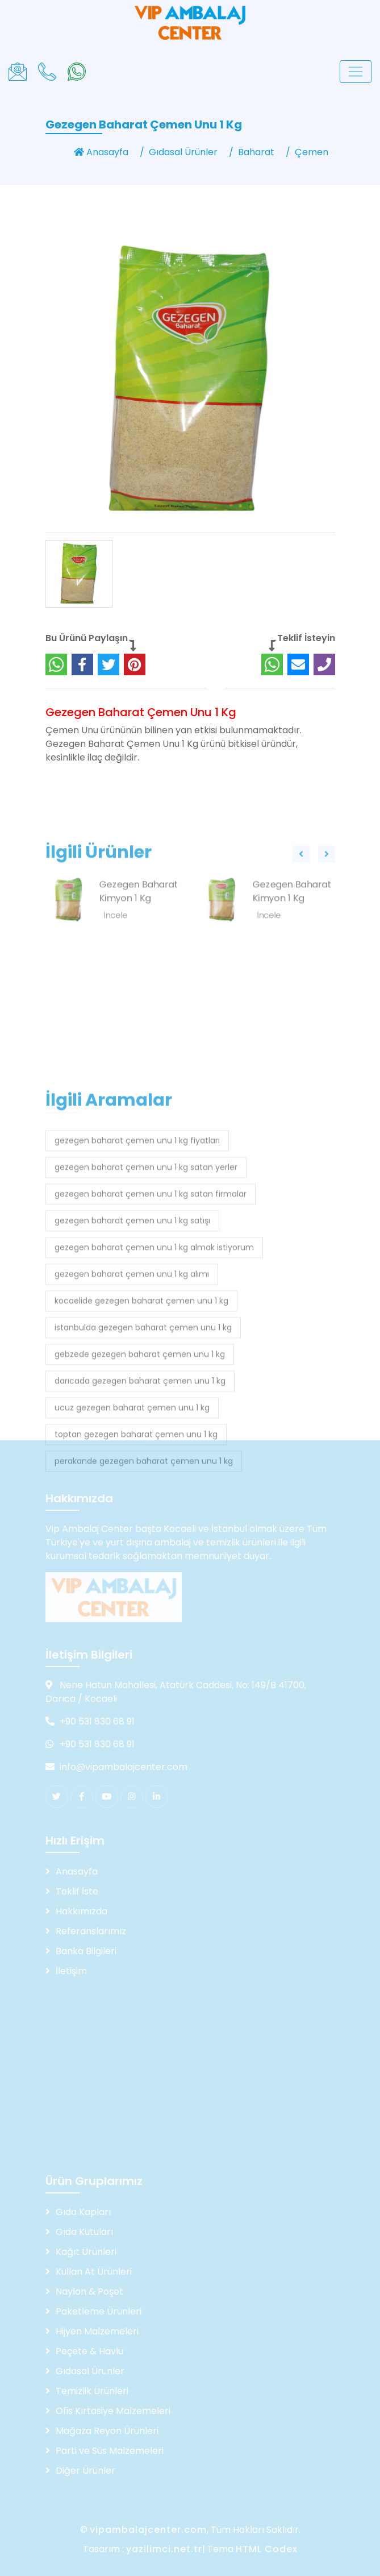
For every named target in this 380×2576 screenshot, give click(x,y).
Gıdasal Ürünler (183, 152)
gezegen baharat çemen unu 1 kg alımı (132, 1419)
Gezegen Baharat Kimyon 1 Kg (138, 921)
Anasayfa (101, 152)
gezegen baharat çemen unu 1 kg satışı (132, 1366)
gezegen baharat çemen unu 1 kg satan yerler (146, 1312)
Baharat (256, 152)
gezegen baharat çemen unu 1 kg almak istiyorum (154, 1392)
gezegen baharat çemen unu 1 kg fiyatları (137, 1285)
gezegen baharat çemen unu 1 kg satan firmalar (151, 1339)
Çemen (311, 152)
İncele (116, 945)
